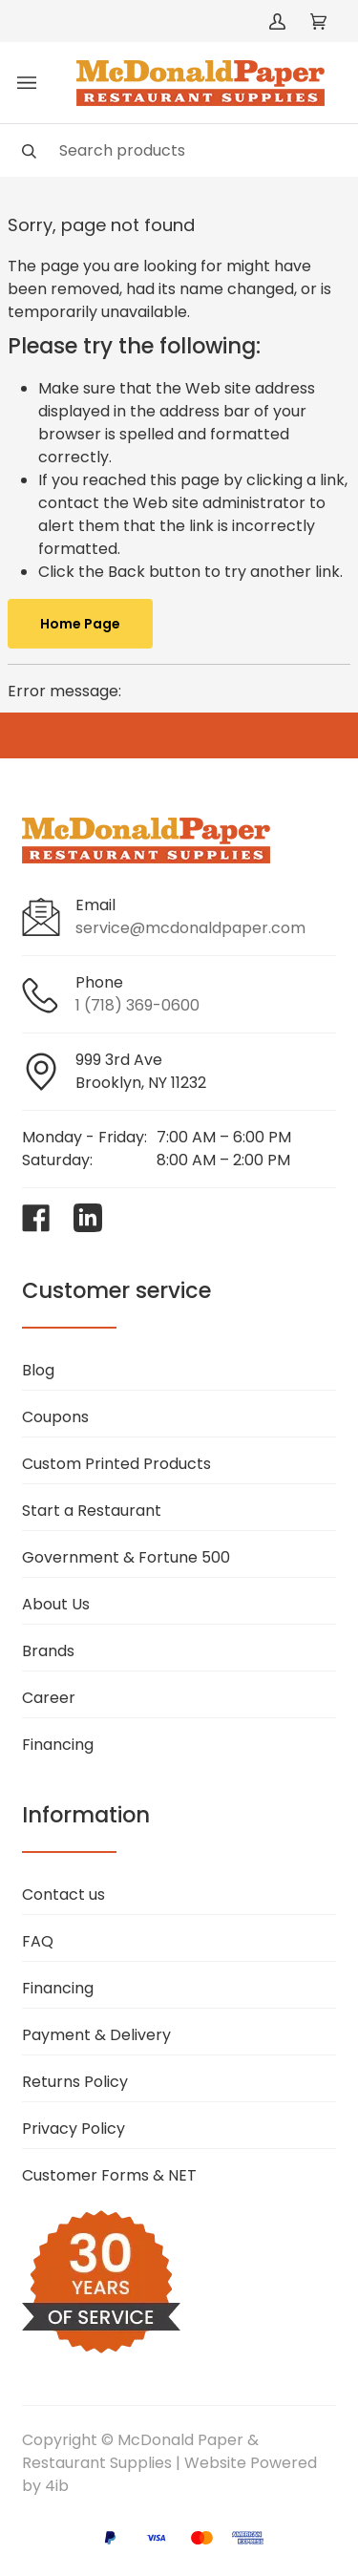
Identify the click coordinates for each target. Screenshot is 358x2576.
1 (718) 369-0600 (137, 1005)
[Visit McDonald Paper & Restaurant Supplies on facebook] (36, 1217)
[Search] (179, 150)
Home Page (80, 623)
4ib (57, 2486)
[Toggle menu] (27, 83)
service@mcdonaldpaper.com (190, 928)
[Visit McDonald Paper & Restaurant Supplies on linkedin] (88, 1217)
